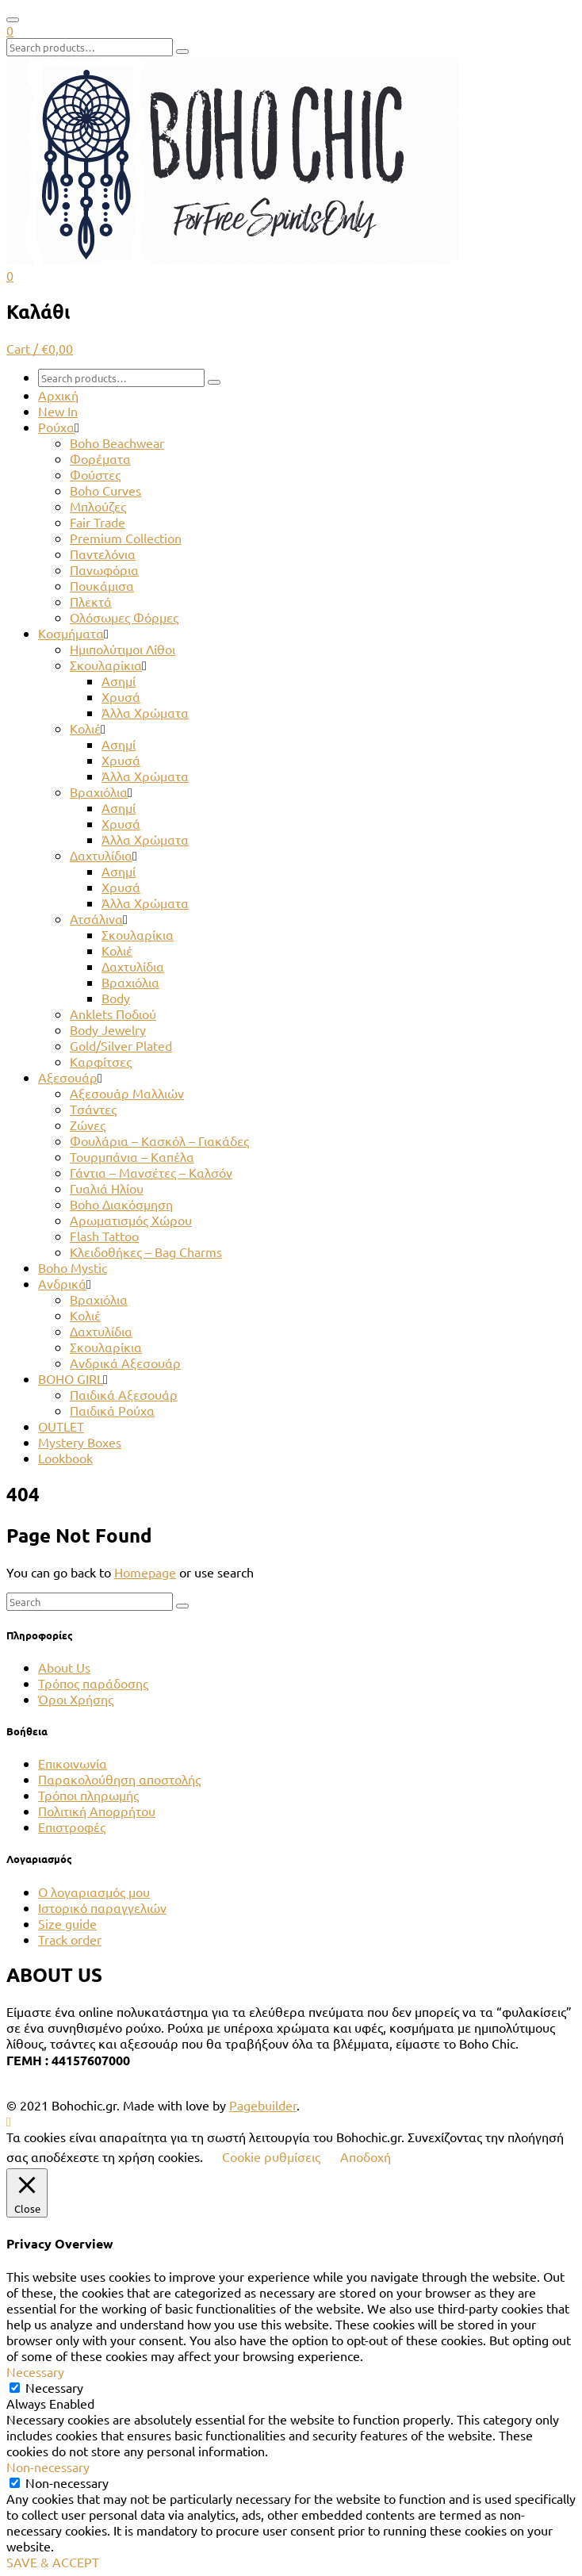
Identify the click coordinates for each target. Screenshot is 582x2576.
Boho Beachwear (117, 442)
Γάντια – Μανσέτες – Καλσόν (151, 1172)
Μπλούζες (98, 506)
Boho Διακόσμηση (121, 1204)
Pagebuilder (263, 2105)
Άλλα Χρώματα (145, 712)
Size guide (67, 1923)
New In (58, 411)
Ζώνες (87, 1125)
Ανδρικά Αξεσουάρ (125, 1362)
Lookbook (65, 1458)
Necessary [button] (35, 2371)
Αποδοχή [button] (365, 2156)
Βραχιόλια (99, 791)
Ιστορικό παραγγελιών (102, 1907)
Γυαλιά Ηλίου (107, 1188)
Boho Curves (105, 490)
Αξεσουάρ (68, 1077)
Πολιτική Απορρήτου (96, 1811)
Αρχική (58, 395)
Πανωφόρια (104, 569)
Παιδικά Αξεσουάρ (124, 1394)
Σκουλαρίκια (106, 665)
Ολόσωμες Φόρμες (124, 617)
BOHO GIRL (70, 1378)
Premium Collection (126, 538)
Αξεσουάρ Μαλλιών (127, 1093)
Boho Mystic (72, 1267)
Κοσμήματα (71, 633)
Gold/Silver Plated (121, 1045)
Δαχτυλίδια (101, 855)
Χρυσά (120, 696)
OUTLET (61, 1426)
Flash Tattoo (104, 1236)
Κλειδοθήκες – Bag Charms (146, 1251)
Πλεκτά (91, 601)
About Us (64, 1667)
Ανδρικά (62, 1283)
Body (115, 998)
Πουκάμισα (102, 585)
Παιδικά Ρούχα (112, 1410)
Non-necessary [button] (48, 2466)
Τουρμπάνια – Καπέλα (132, 1156)
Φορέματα (100, 458)
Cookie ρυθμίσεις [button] (271, 2156)
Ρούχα (56, 427)
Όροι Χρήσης (75, 1699)
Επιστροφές (71, 1826)
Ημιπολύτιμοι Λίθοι (122, 649)
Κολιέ (85, 728)
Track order (69, 1939)
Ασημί (118, 680)
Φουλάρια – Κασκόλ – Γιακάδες (159, 1140)
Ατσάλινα (96, 918)
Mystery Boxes (79, 1442)
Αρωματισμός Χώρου (131, 1220)
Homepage (145, 1572)
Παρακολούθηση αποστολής (119, 1779)
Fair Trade (97, 522)
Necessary (54, 2387)
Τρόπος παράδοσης (93, 1683)
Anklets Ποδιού (113, 1014)
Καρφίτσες (101, 1061)
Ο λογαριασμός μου (94, 1891)
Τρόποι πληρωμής (88, 1795)
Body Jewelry (108, 1029)
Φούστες (95, 474)
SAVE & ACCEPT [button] (52, 2562)
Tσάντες (93, 1109)
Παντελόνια (103, 554)
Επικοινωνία (72, 1763)
